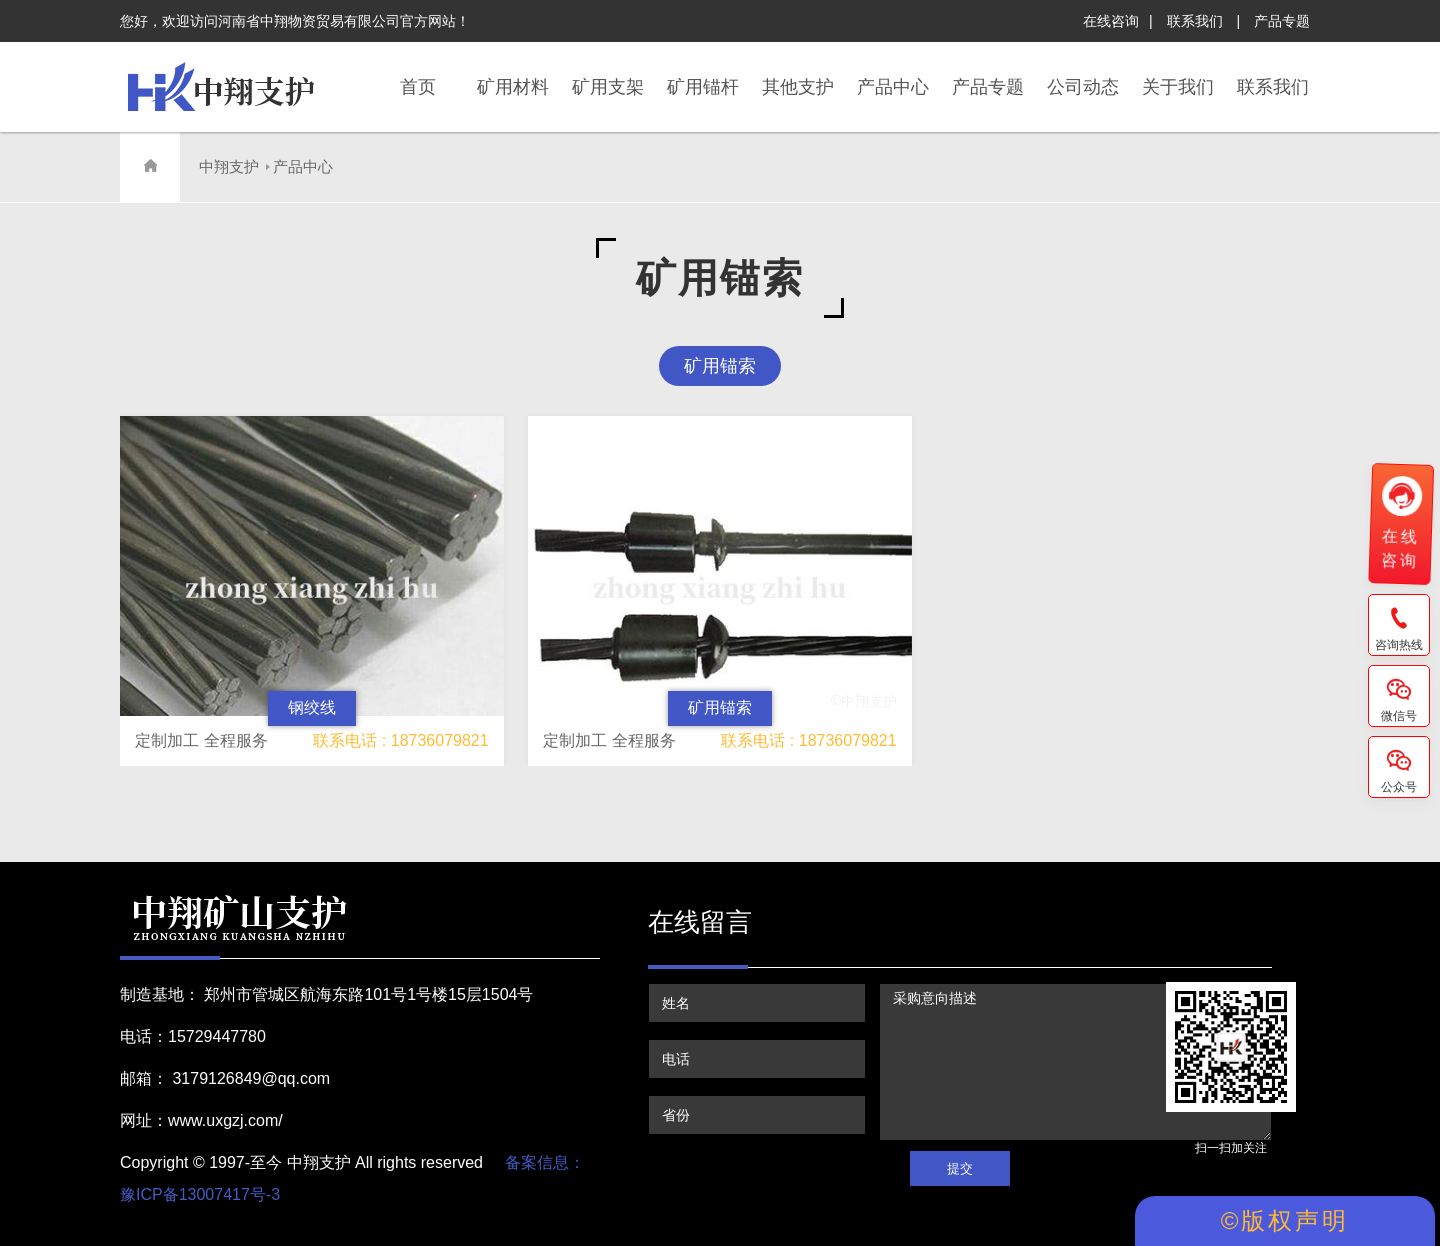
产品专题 (1282, 21)
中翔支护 (229, 166)
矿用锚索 (720, 366)
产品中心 (303, 166)
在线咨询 (1111, 21)
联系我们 (1195, 21)
